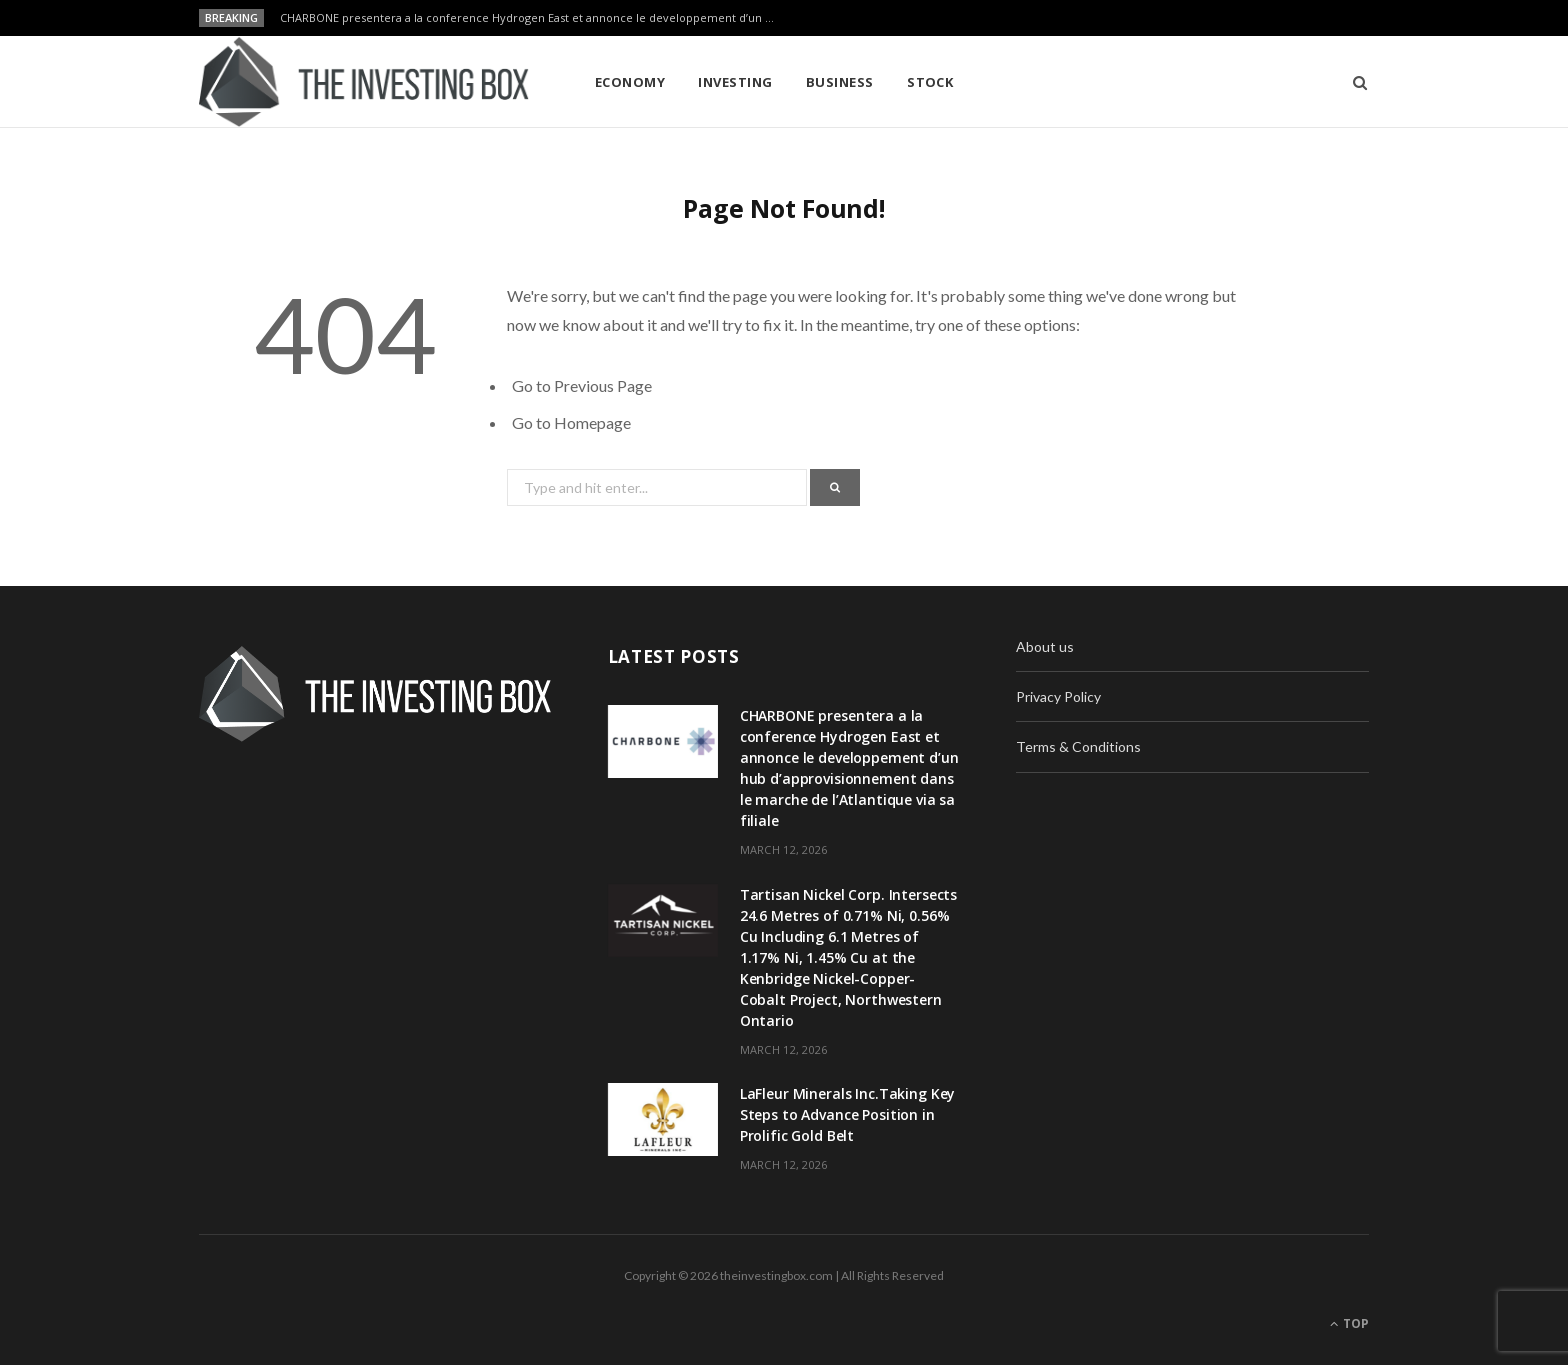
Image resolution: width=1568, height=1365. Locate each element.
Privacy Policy (1058, 696)
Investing (735, 82)
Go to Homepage (571, 422)
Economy (630, 82)
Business (840, 82)
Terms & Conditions (1078, 746)
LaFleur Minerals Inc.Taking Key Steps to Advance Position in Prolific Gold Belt (848, 1114)
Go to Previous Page (582, 385)
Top (1349, 1323)
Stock (930, 82)
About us (1045, 646)
